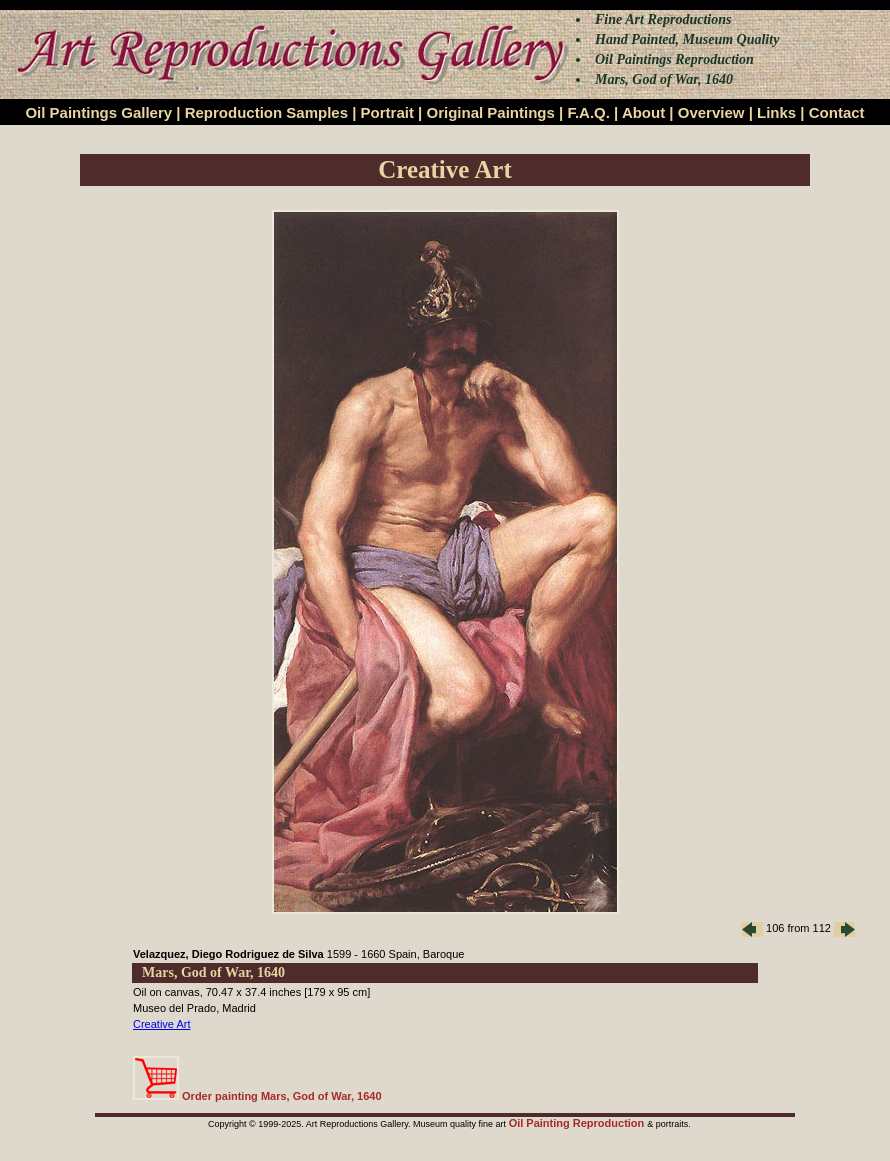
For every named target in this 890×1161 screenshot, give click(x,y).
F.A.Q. (588, 112)
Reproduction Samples (266, 112)
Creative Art (161, 1024)
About (643, 112)
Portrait (387, 112)
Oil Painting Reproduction (578, 1123)
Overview (711, 112)
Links (776, 112)
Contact (837, 112)
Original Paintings (490, 112)
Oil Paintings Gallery (98, 112)
